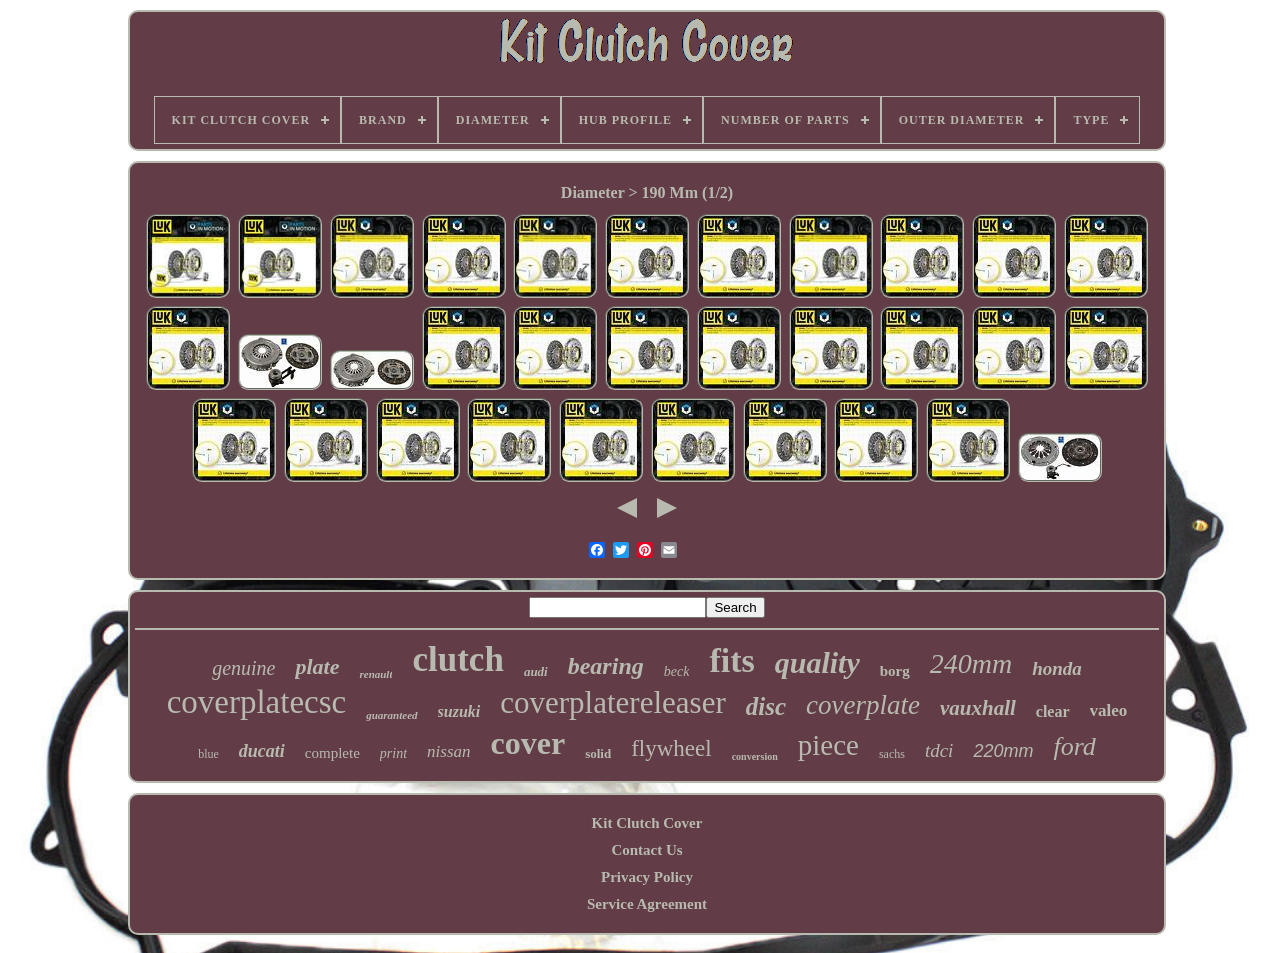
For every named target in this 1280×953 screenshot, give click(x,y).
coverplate (863, 705)
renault (375, 674)
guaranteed (391, 715)
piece (828, 745)
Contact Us (646, 850)
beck (677, 671)
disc (766, 706)
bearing (606, 666)
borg (895, 671)
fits (731, 660)
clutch (457, 659)
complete (332, 753)
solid (598, 753)
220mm (1003, 751)
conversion (755, 756)
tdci (939, 750)
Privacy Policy (647, 877)
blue (208, 754)
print (393, 753)
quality (817, 662)
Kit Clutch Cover (647, 823)
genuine (243, 668)
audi (536, 671)
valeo (1109, 710)
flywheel (671, 748)
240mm (971, 663)
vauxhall (978, 708)
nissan (448, 751)
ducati (262, 751)
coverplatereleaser (612, 702)
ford (1074, 746)
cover (528, 743)
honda (1057, 668)
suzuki (459, 711)
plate (317, 666)
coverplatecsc (257, 702)
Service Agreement (647, 904)
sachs (892, 754)
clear (1053, 711)
